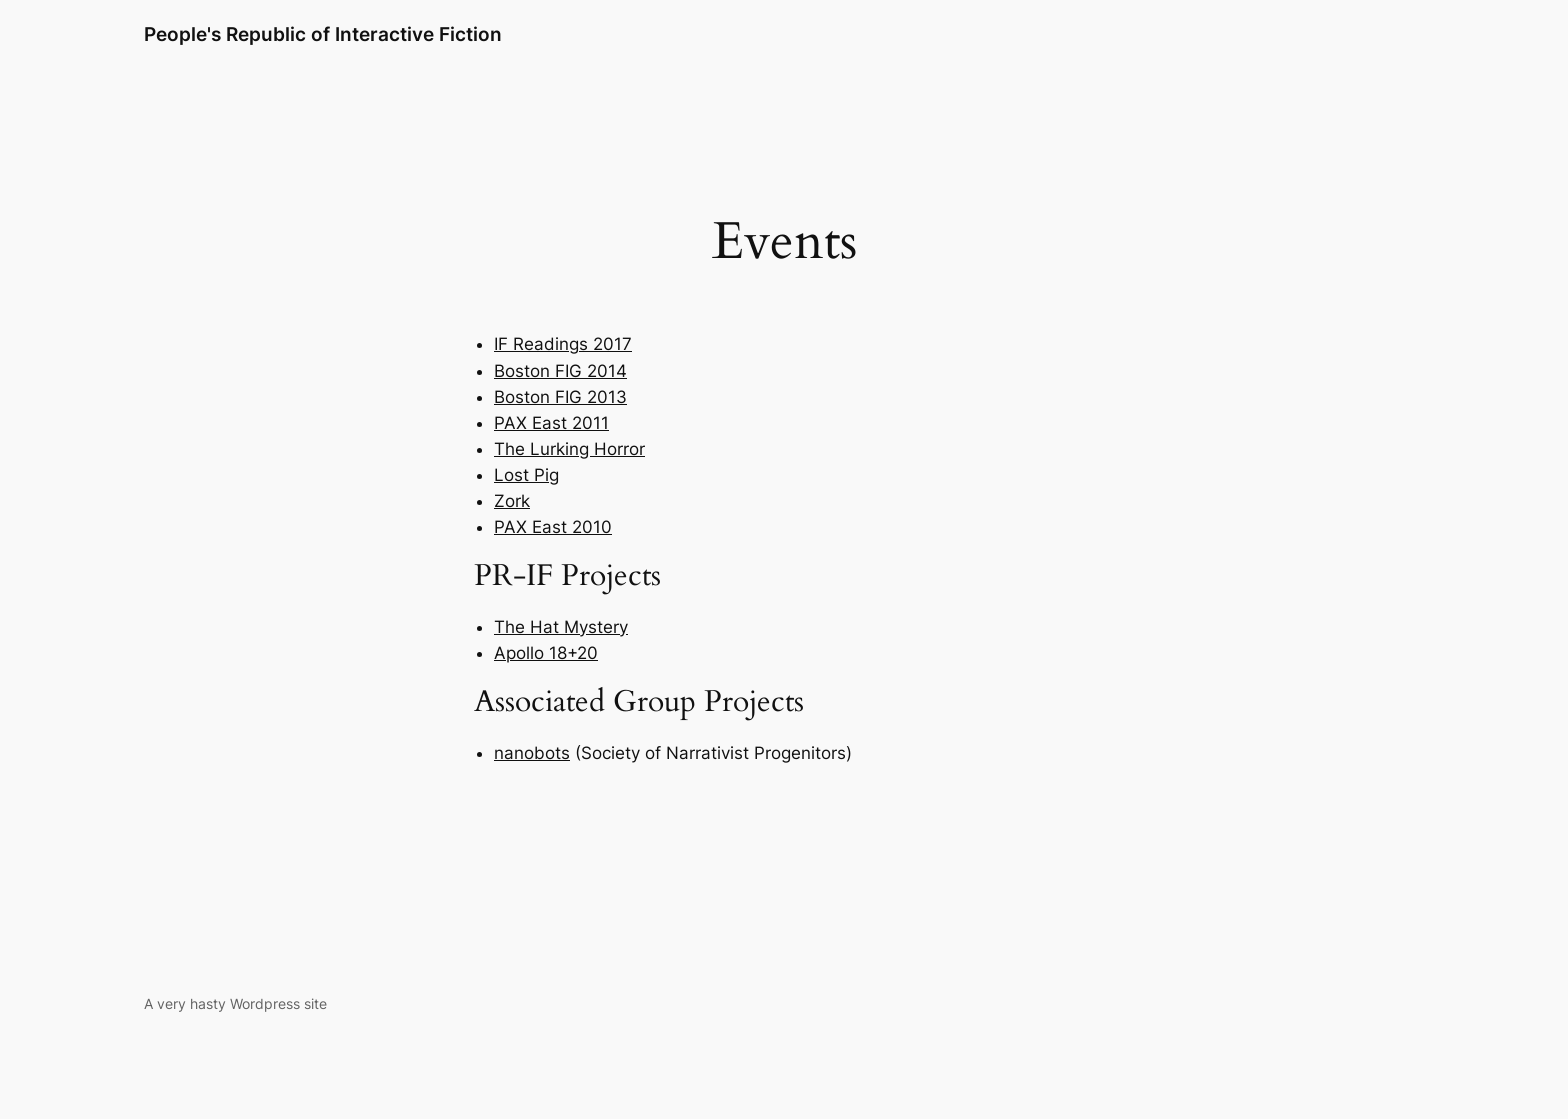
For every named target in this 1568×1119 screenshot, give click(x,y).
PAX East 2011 (551, 423)
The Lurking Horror (569, 449)
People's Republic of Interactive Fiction (323, 34)
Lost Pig (526, 475)
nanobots (532, 753)
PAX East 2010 (553, 527)
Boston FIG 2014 (560, 371)
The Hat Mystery (561, 627)
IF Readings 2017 (563, 344)
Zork (512, 501)
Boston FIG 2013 (560, 397)
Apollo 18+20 (546, 653)
